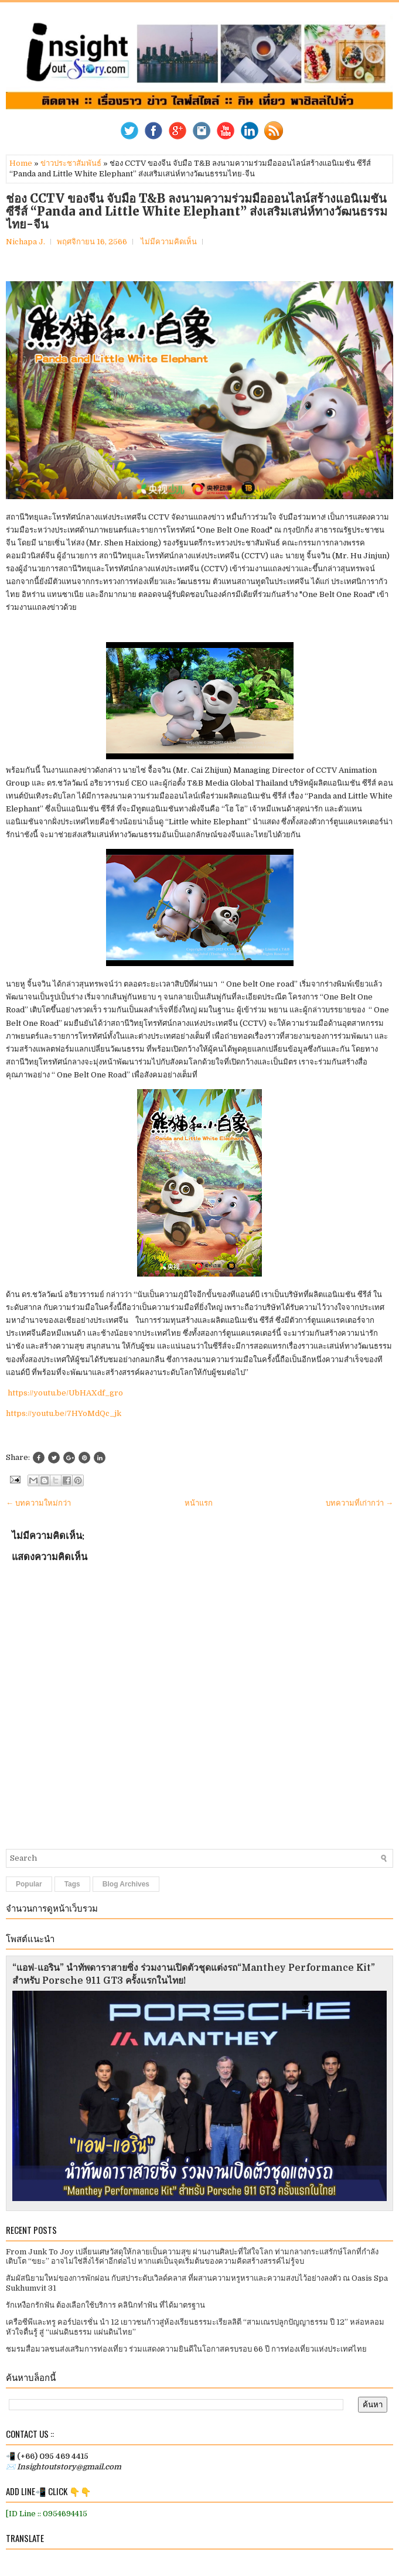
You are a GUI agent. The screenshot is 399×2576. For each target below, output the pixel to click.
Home (20, 163)
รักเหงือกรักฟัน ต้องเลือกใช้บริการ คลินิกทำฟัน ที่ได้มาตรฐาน (105, 2305)
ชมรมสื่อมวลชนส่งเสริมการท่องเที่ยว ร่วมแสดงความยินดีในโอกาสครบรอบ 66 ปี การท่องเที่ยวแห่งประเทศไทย (186, 2349)
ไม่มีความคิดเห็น (169, 241)
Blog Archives (126, 1884)
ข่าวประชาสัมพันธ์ (70, 163)
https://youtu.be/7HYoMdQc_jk (63, 1413)
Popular (29, 1884)
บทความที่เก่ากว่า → (359, 1503)
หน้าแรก (199, 1503)
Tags (72, 1884)
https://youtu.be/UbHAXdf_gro (65, 1392)
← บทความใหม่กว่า (38, 1503)
